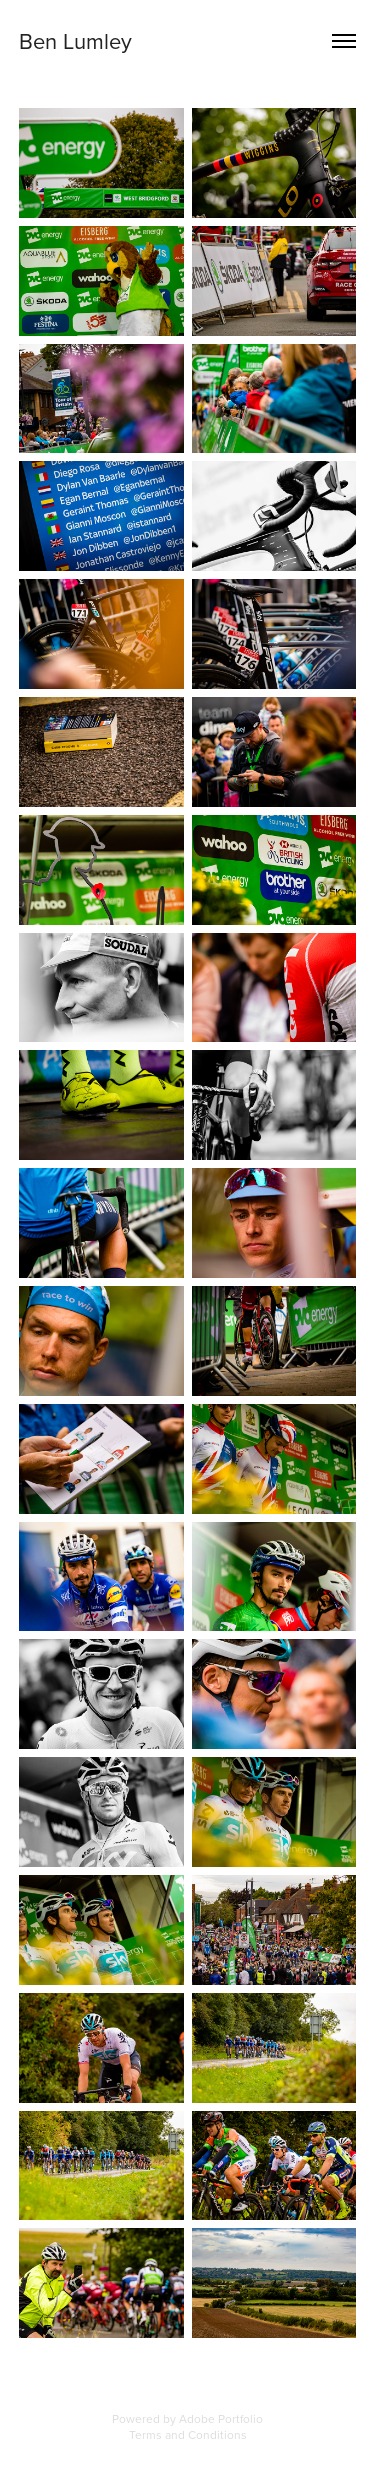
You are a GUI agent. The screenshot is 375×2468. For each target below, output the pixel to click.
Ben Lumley (75, 40)
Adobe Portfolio (221, 2418)
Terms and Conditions (188, 2434)
